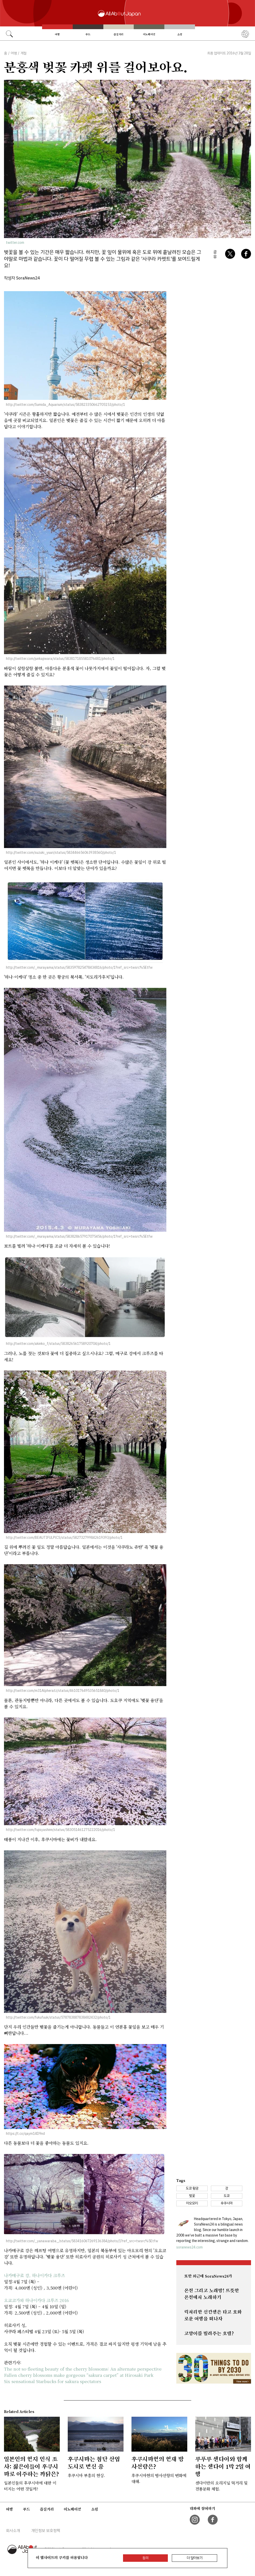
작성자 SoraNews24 (22, 278)
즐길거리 (119, 34)
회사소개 (13, 2531)
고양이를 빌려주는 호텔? (209, 2333)
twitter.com (15, 242)
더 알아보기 (194, 2558)
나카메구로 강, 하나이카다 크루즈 (34, 2275)
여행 (57, 34)
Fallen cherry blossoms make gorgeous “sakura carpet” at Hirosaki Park (78, 2375)
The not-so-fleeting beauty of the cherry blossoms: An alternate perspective (83, 2369)
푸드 (87, 34)
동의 (145, 2558)
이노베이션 (149, 34)
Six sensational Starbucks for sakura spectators (52, 2381)
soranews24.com (189, 2247)
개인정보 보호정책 (45, 2531)
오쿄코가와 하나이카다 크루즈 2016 (36, 2300)
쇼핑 (179, 34)
